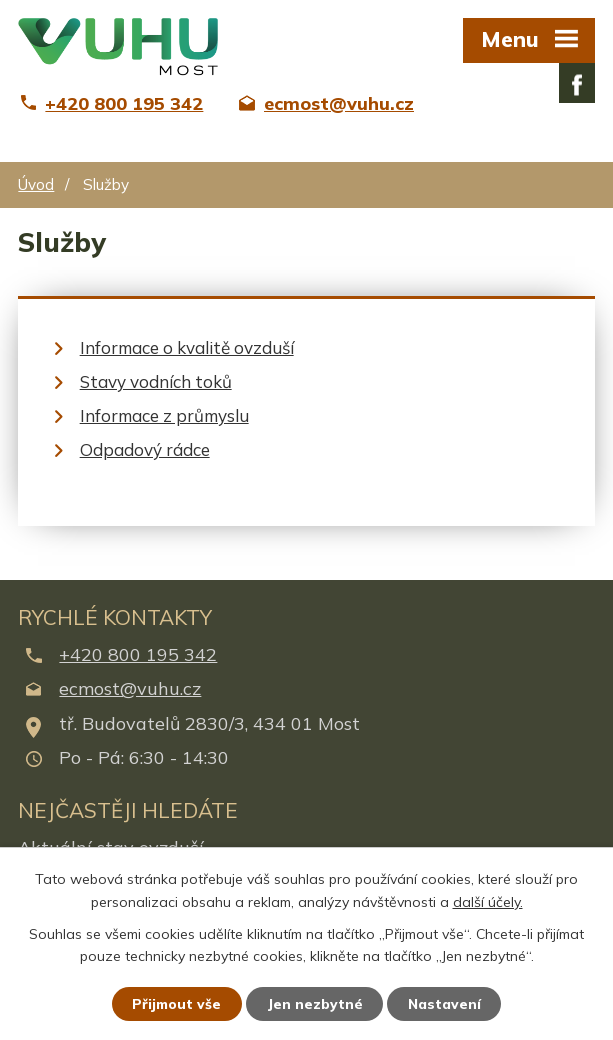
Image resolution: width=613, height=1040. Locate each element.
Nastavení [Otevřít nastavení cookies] (446, 1003)
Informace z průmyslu (164, 415)
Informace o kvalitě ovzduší (187, 347)
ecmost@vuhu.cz (130, 688)
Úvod (36, 184)
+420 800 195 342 (138, 654)
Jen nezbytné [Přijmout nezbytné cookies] (315, 1003)
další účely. (488, 901)
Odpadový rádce (145, 449)
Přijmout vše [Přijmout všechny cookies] (175, 1003)
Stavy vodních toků (156, 381)
